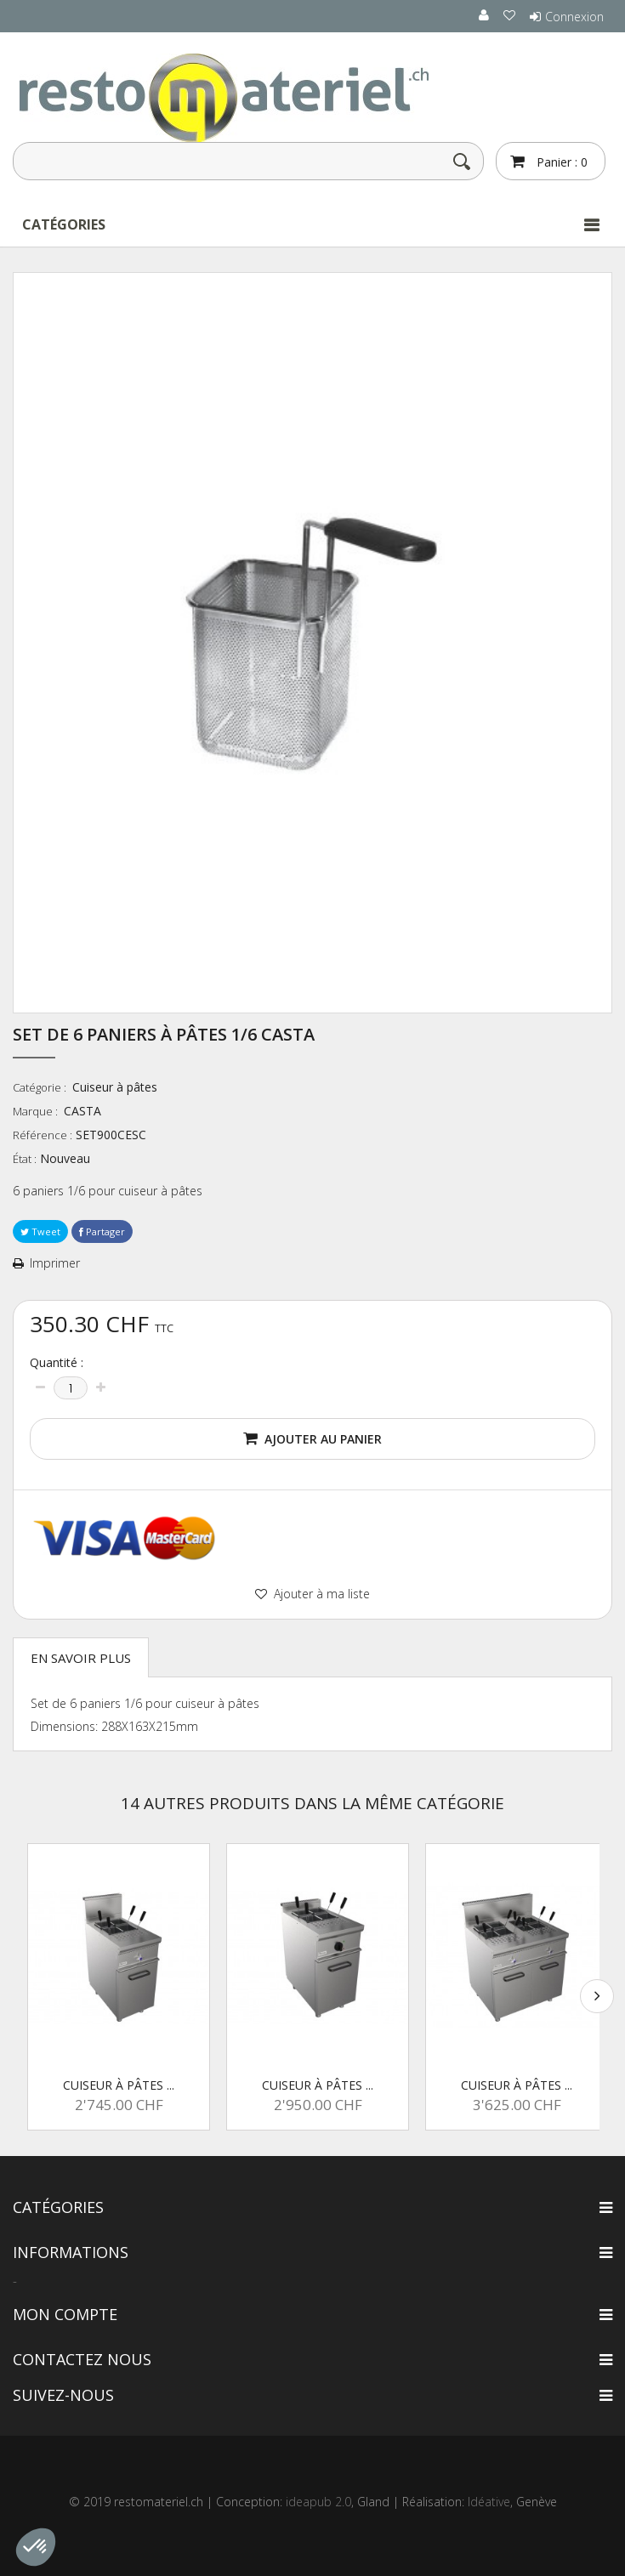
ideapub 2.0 (318, 2502)
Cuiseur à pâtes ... (118, 2085)
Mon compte (65, 2314)
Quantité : (56, 1362)
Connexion (574, 17)
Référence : (42, 1135)
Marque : (36, 1111)
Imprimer (55, 1263)
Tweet (40, 1231)
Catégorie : (41, 1087)
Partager (102, 1231)
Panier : (560, 162)
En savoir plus (81, 1657)
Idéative (489, 2502)
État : (25, 1158)
